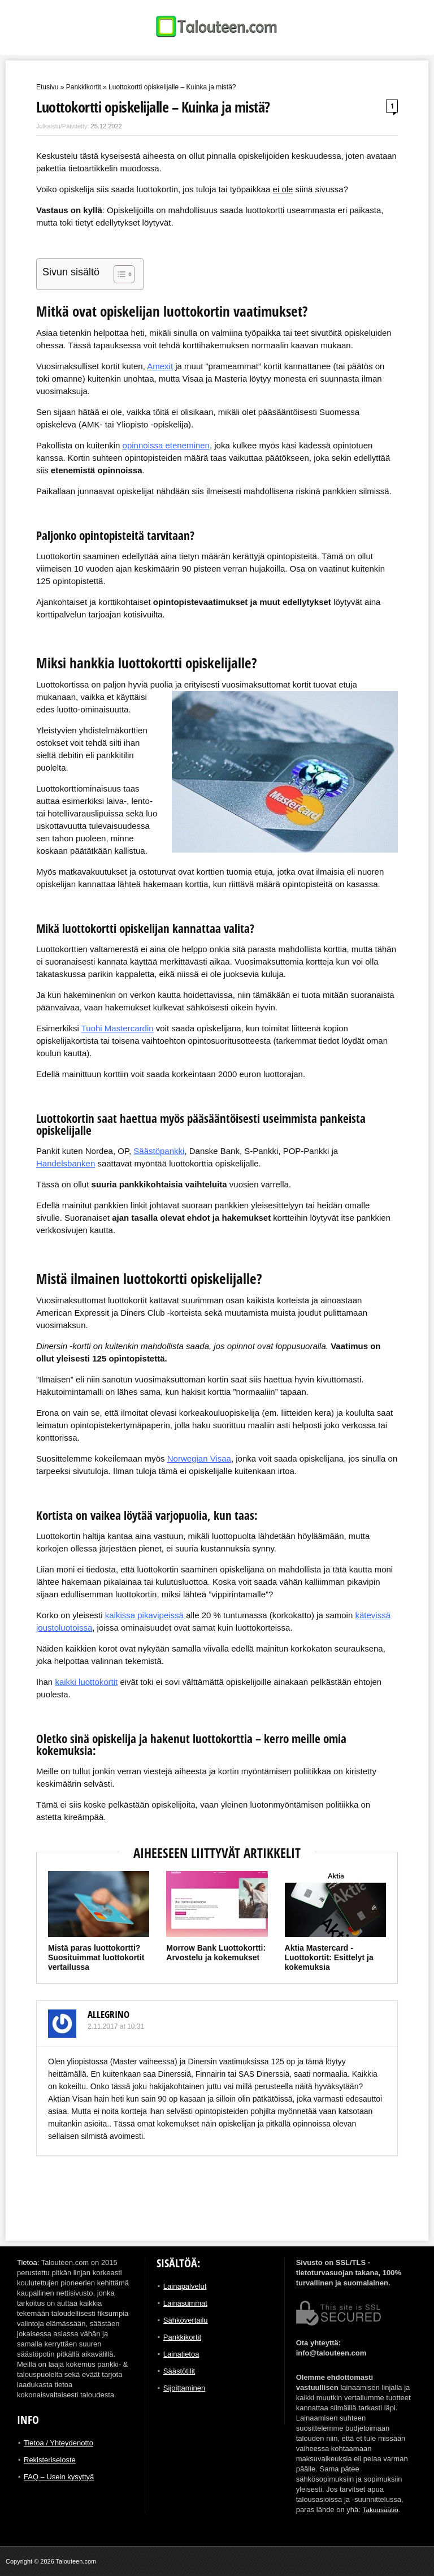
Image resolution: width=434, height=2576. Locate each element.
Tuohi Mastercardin (117, 1028)
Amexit (160, 366)
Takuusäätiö (381, 2509)
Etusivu (47, 87)
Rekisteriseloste (50, 2460)
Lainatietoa (181, 2354)
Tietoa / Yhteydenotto (58, 2443)
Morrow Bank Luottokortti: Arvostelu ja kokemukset (216, 1952)
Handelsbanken (65, 1163)
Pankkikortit (83, 87)
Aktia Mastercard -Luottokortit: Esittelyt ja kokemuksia (329, 1957)
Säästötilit (179, 2371)
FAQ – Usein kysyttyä (59, 2477)
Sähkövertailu (185, 2320)
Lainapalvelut (185, 2286)
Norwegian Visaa (199, 1458)
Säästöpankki (158, 1151)
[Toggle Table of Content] (118, 274)
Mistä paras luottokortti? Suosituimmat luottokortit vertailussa (96, 1957)
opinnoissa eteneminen (166, 445)
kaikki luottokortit (86, 1682)
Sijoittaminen (184, 2388)
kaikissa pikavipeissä (144, 1615)
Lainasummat (185, 2303)
